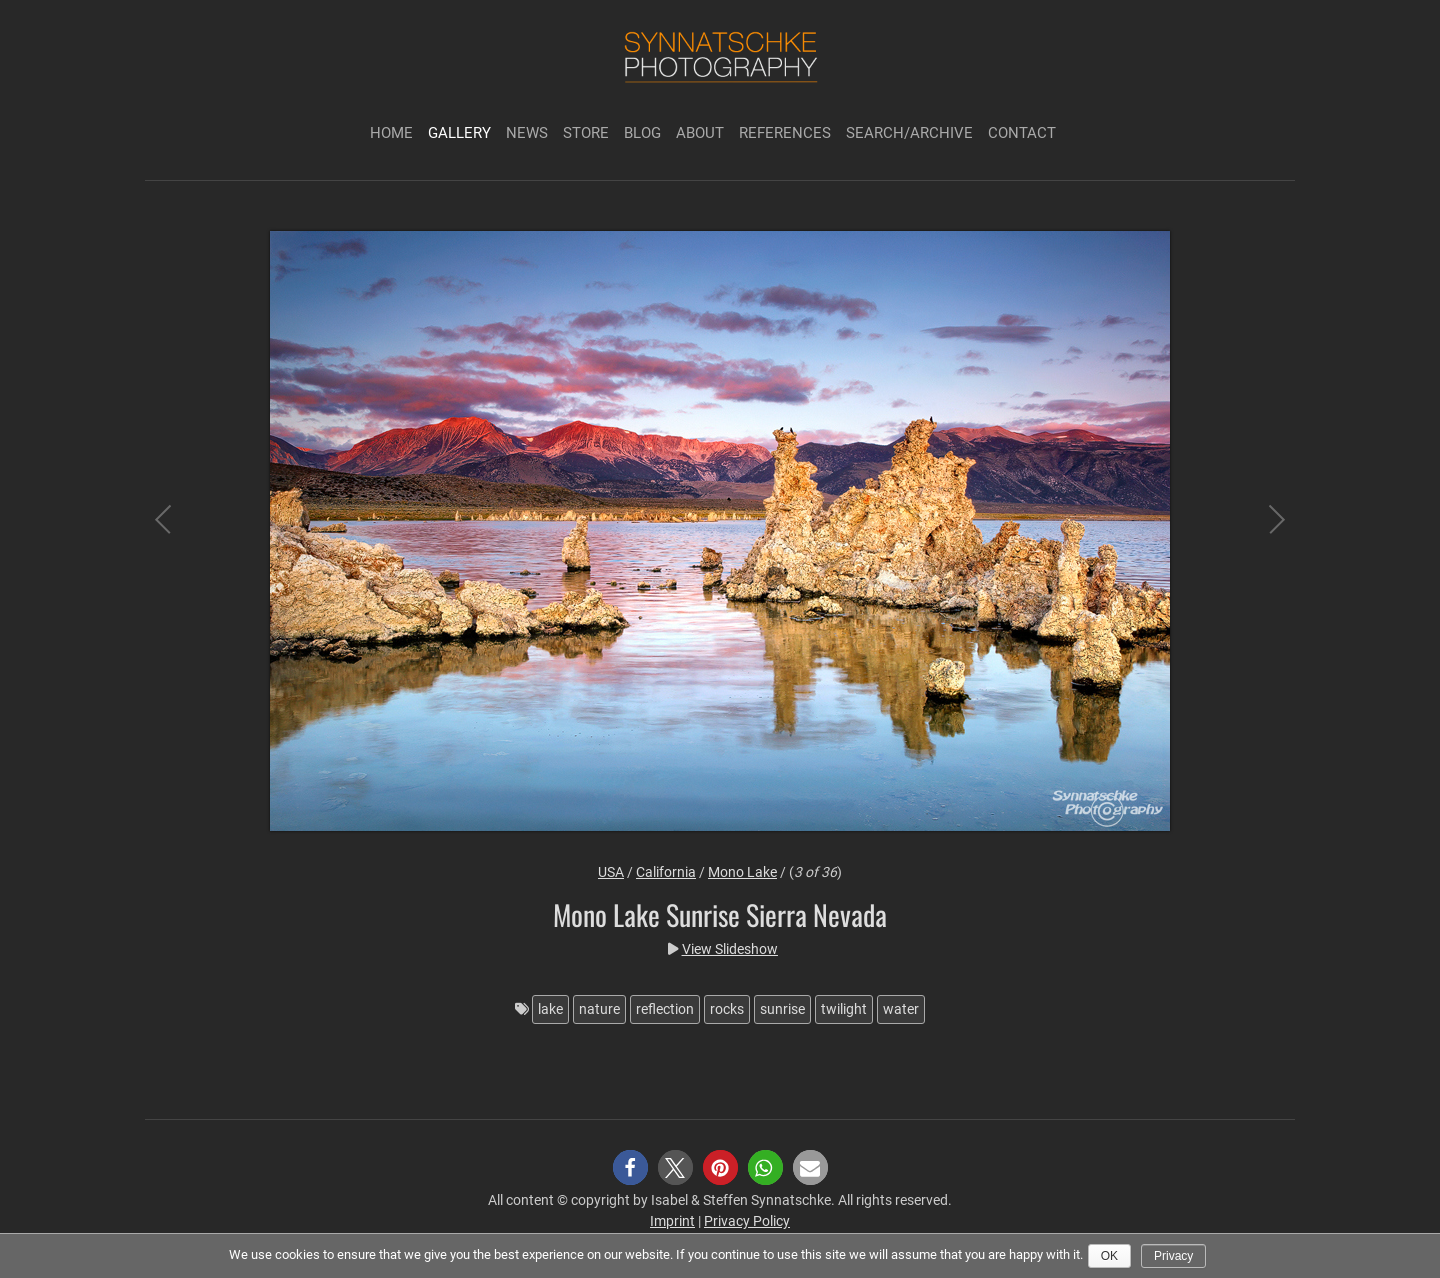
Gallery (459, 133)
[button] (630, 1167)
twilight (844, 1009)
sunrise (782, 1009)
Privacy (1173, 1256)
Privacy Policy (747, 1221)
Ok (1109, 1256)
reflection (665, 1009)
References (785, 133)
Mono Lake (742, 872)
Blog (642, 133)
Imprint (672, 1221)
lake (550, 1009)
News (527, 133)
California (666, 872)
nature (599, 1009)
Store (586, 133)
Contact (1022, 133)
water (901, 1009)
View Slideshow (730, 949)
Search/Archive (909, 133)
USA (611, 872)
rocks (727, 1009)
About (700, 133)
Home (391, 133)
